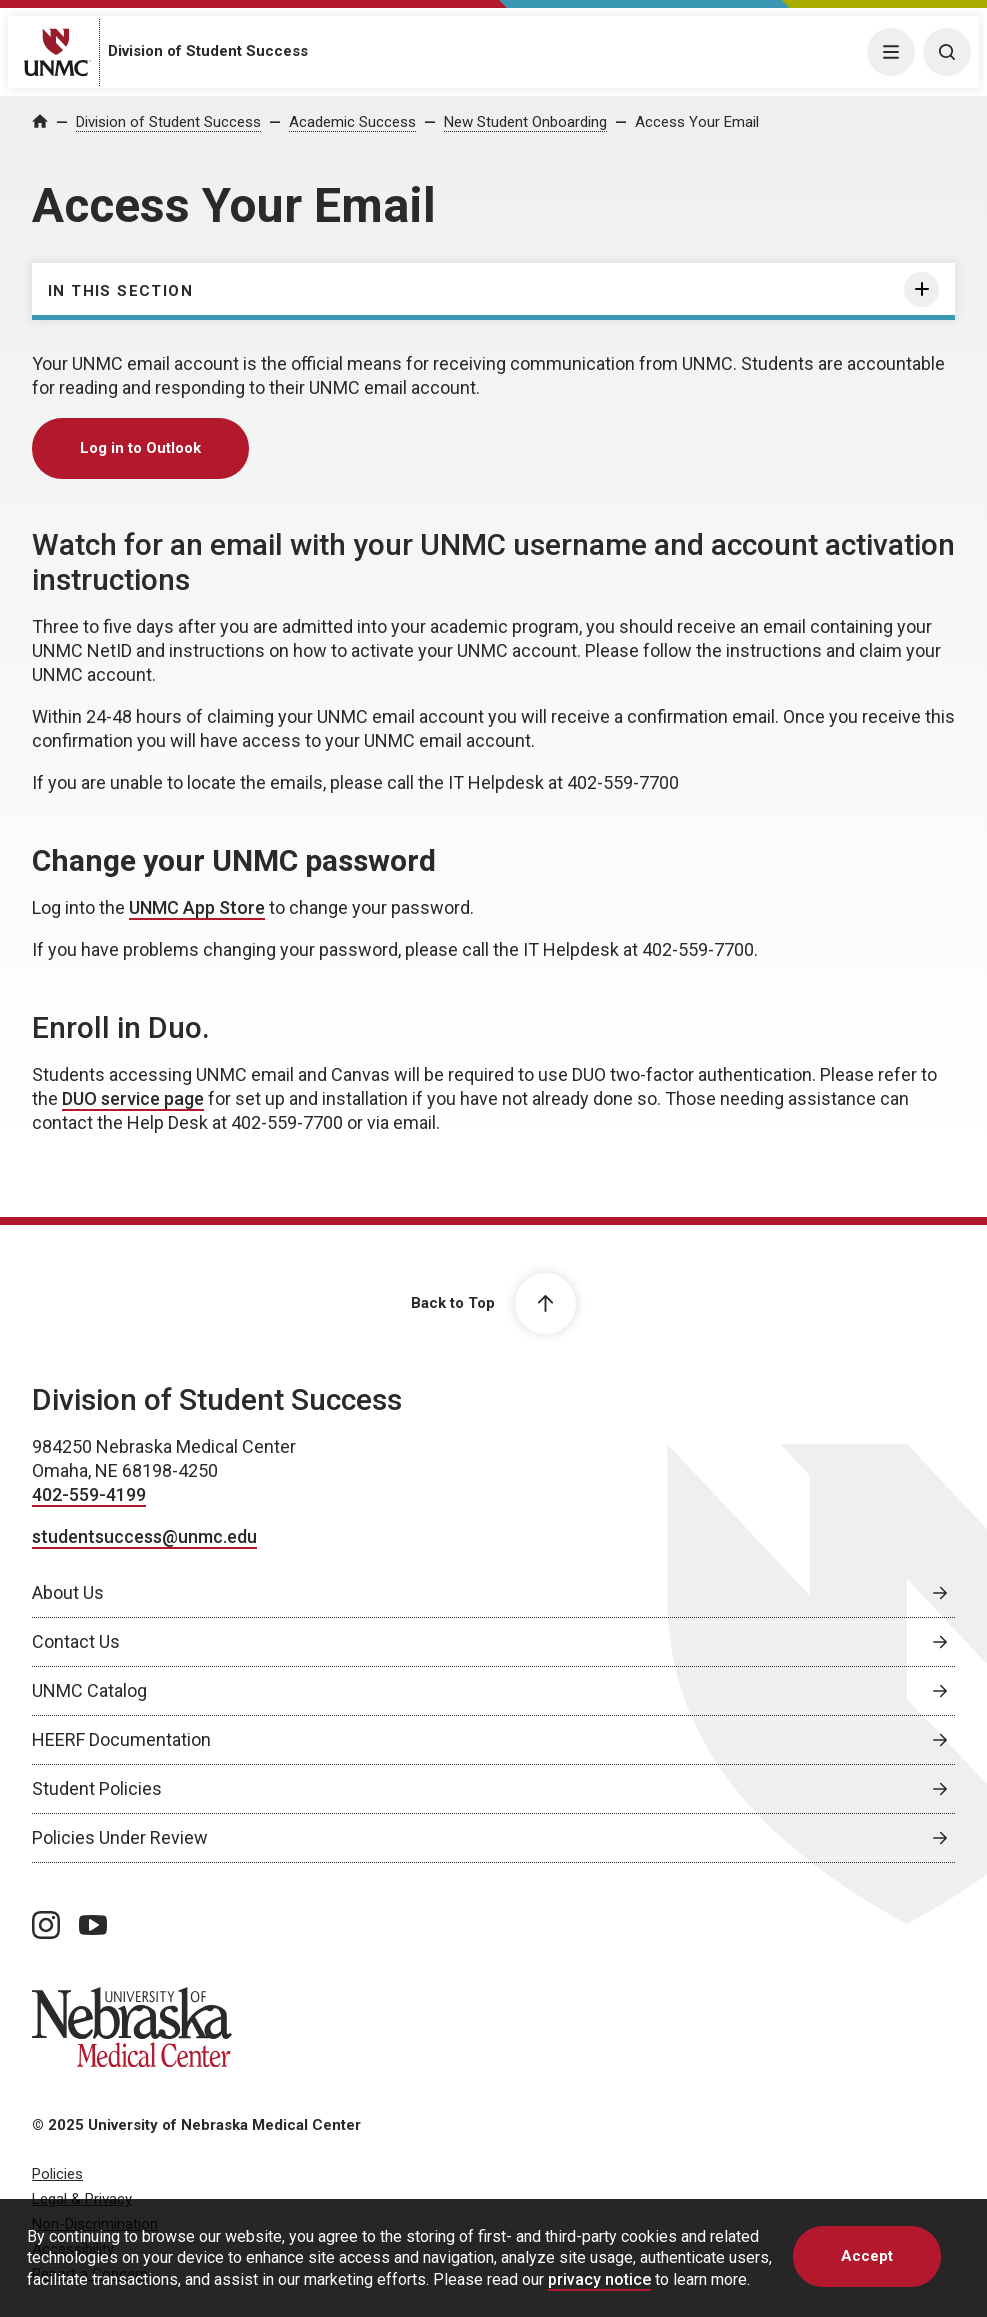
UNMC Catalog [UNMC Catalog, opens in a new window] (89, 1690)
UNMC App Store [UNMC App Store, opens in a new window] (197, 907)
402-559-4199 (89, 1494)
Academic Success (352, 122)
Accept (867, 2256)
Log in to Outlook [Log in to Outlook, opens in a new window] (140, 448)
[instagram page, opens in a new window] (46, 1925)
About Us (68, 1592)
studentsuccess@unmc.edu (144, 1536)
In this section (120, 291)
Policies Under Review (120, 1837)
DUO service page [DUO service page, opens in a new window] (133, 1098)
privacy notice (599, 2279)
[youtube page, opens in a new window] (93, 1925)
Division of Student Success (208, 51)
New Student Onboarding (525, 122)
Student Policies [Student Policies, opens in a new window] (97, 1788)
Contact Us (76, 1641)
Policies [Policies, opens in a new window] (57, 2174)
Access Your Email (697, 122)
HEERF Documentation (121, 1739)
